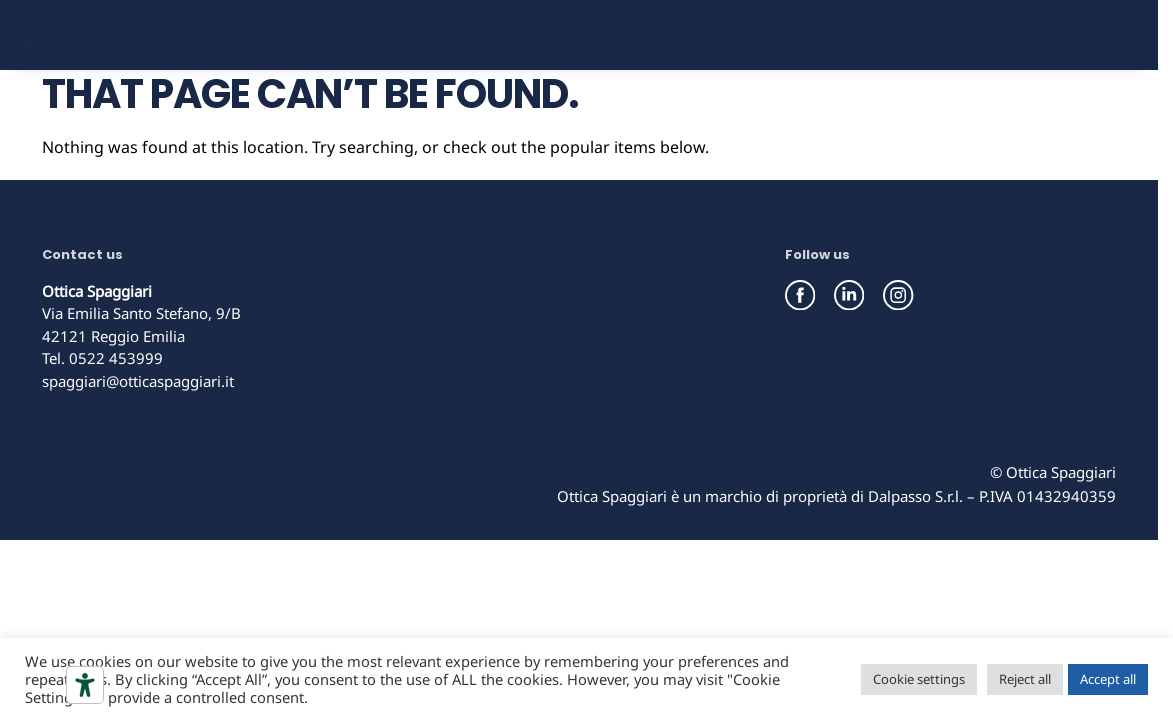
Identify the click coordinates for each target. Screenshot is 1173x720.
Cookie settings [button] (919, 679)
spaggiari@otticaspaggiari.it (138, 449)
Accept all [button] (1108, 679)
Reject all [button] (1025, 679)
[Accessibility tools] (85, 685)
